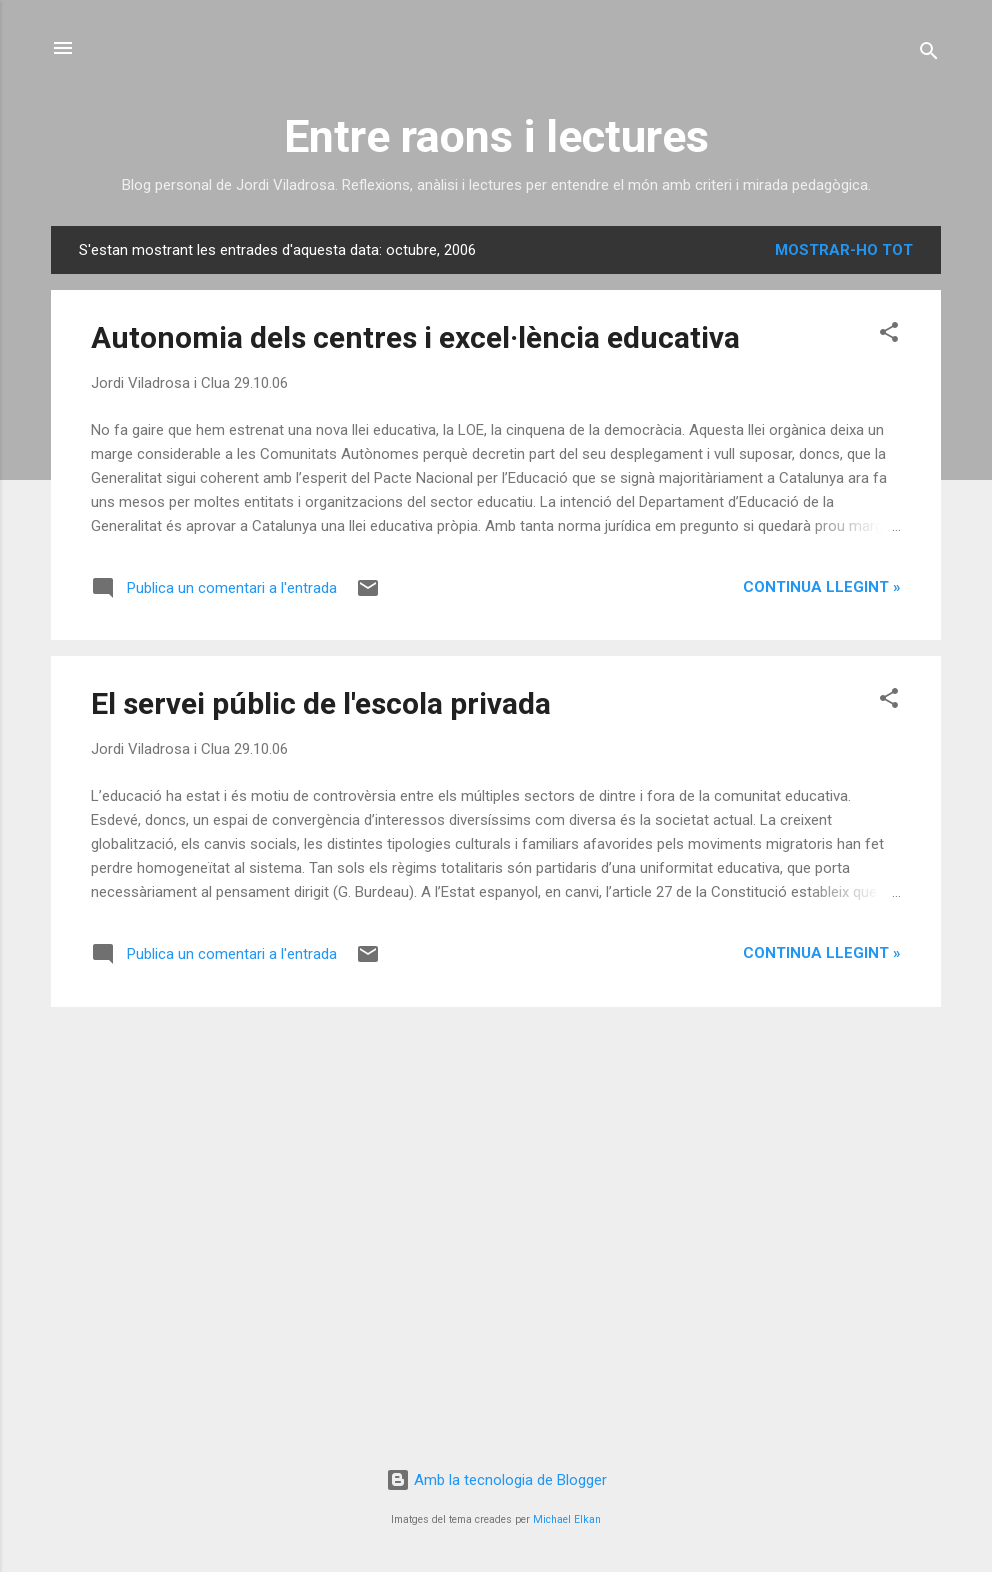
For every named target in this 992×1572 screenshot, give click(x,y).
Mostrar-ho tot (844, 250)
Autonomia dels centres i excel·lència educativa (415, 337)
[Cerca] (929, 54)
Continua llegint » (822, 587)
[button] (889, 335)
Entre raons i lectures (496, 136)
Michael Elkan (567, 1519)
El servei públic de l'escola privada (321, 703)
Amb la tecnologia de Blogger (496, 1480)
